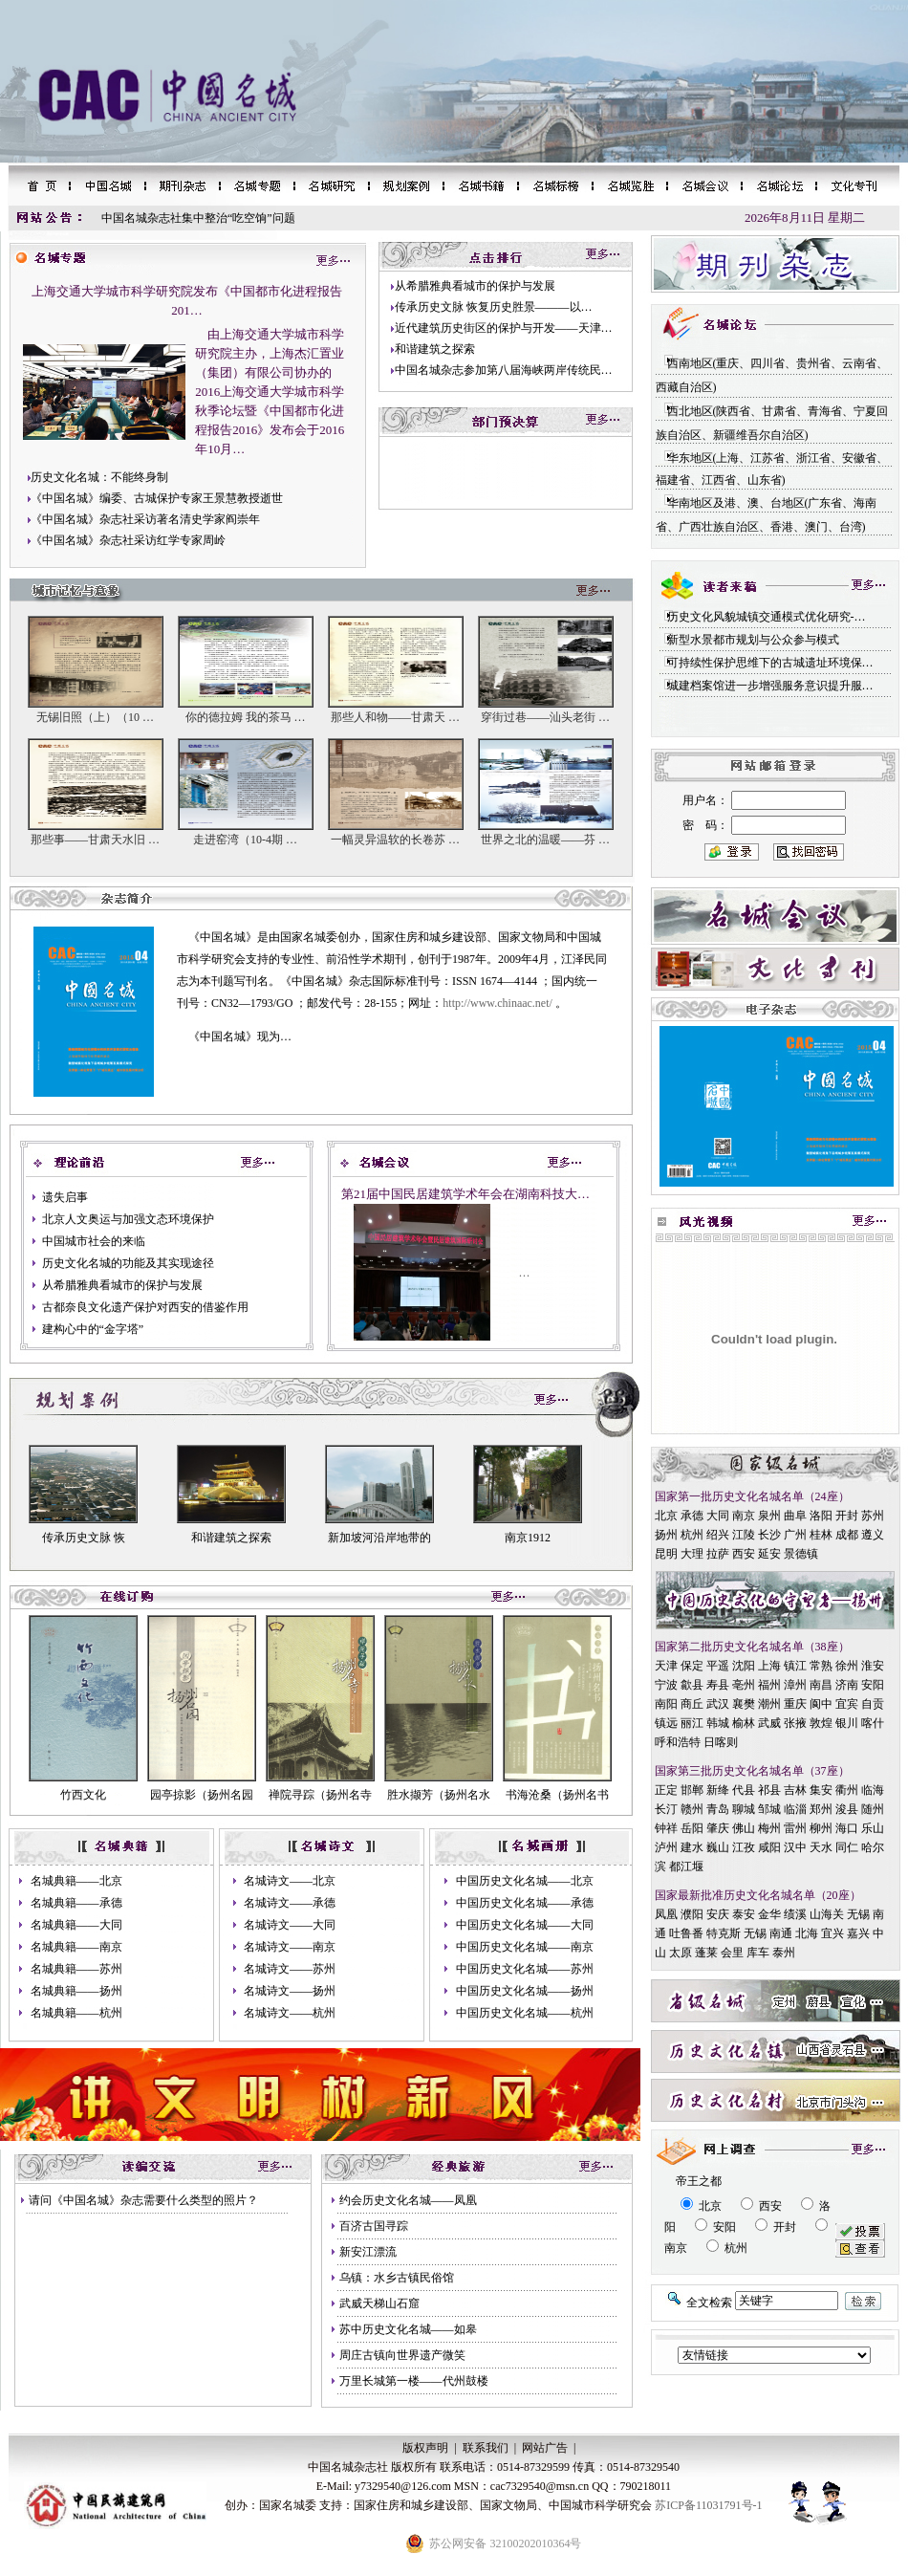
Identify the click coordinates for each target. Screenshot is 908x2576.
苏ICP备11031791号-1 (708, 2505)
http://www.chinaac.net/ (497, 1003)
